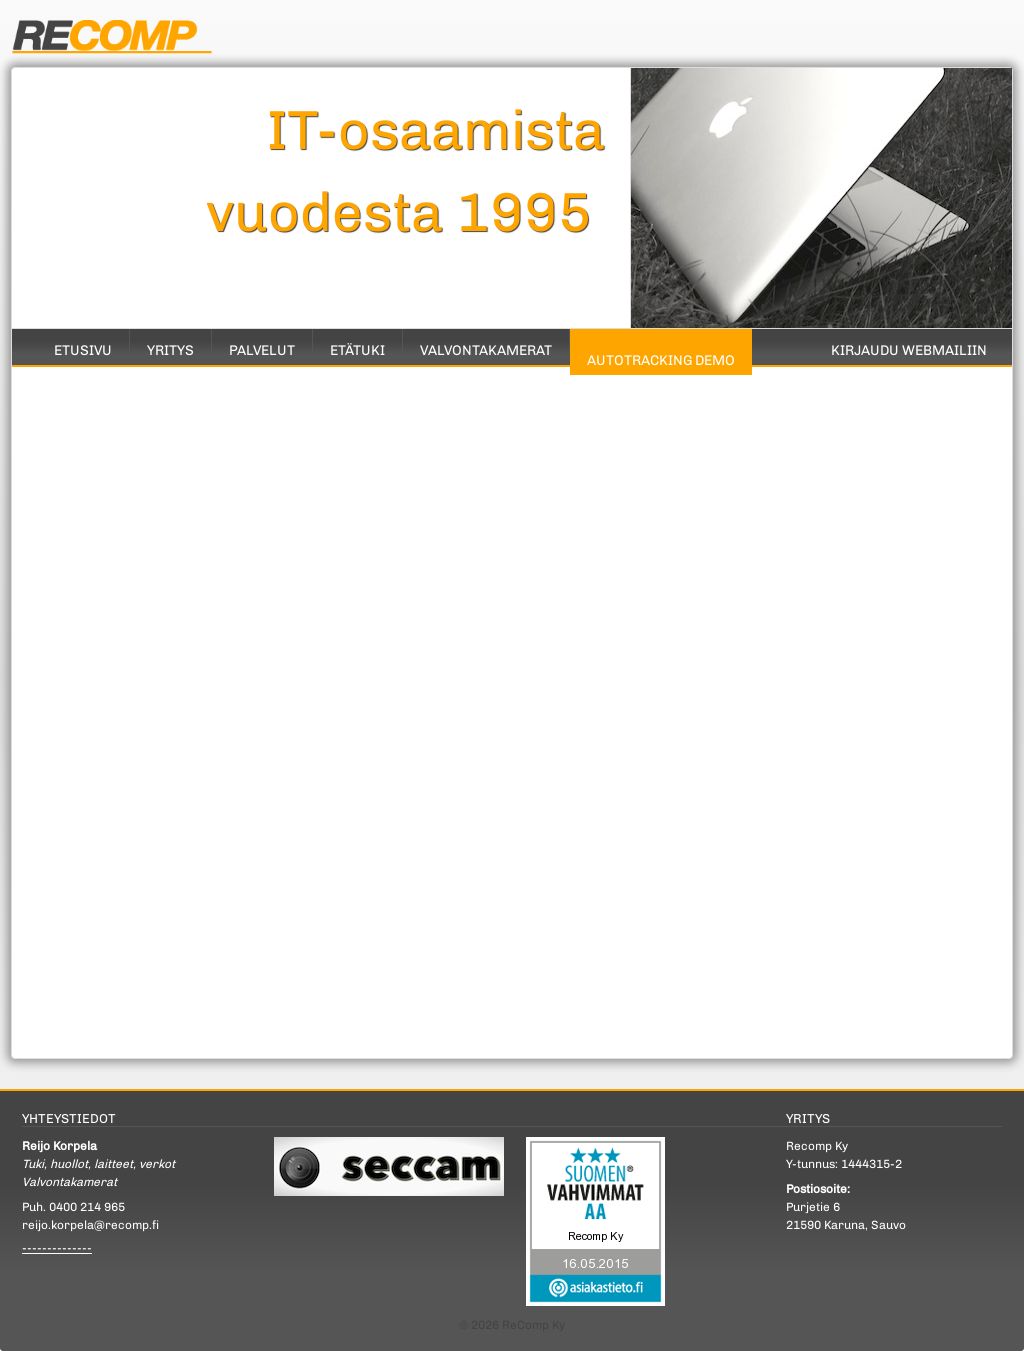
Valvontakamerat (486, 350)
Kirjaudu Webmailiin (909, 350)
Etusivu (83, 350)
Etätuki (357, 350)
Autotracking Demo (661, 360)
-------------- (57, 1247)
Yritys (170, 350)
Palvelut (262, 350)
